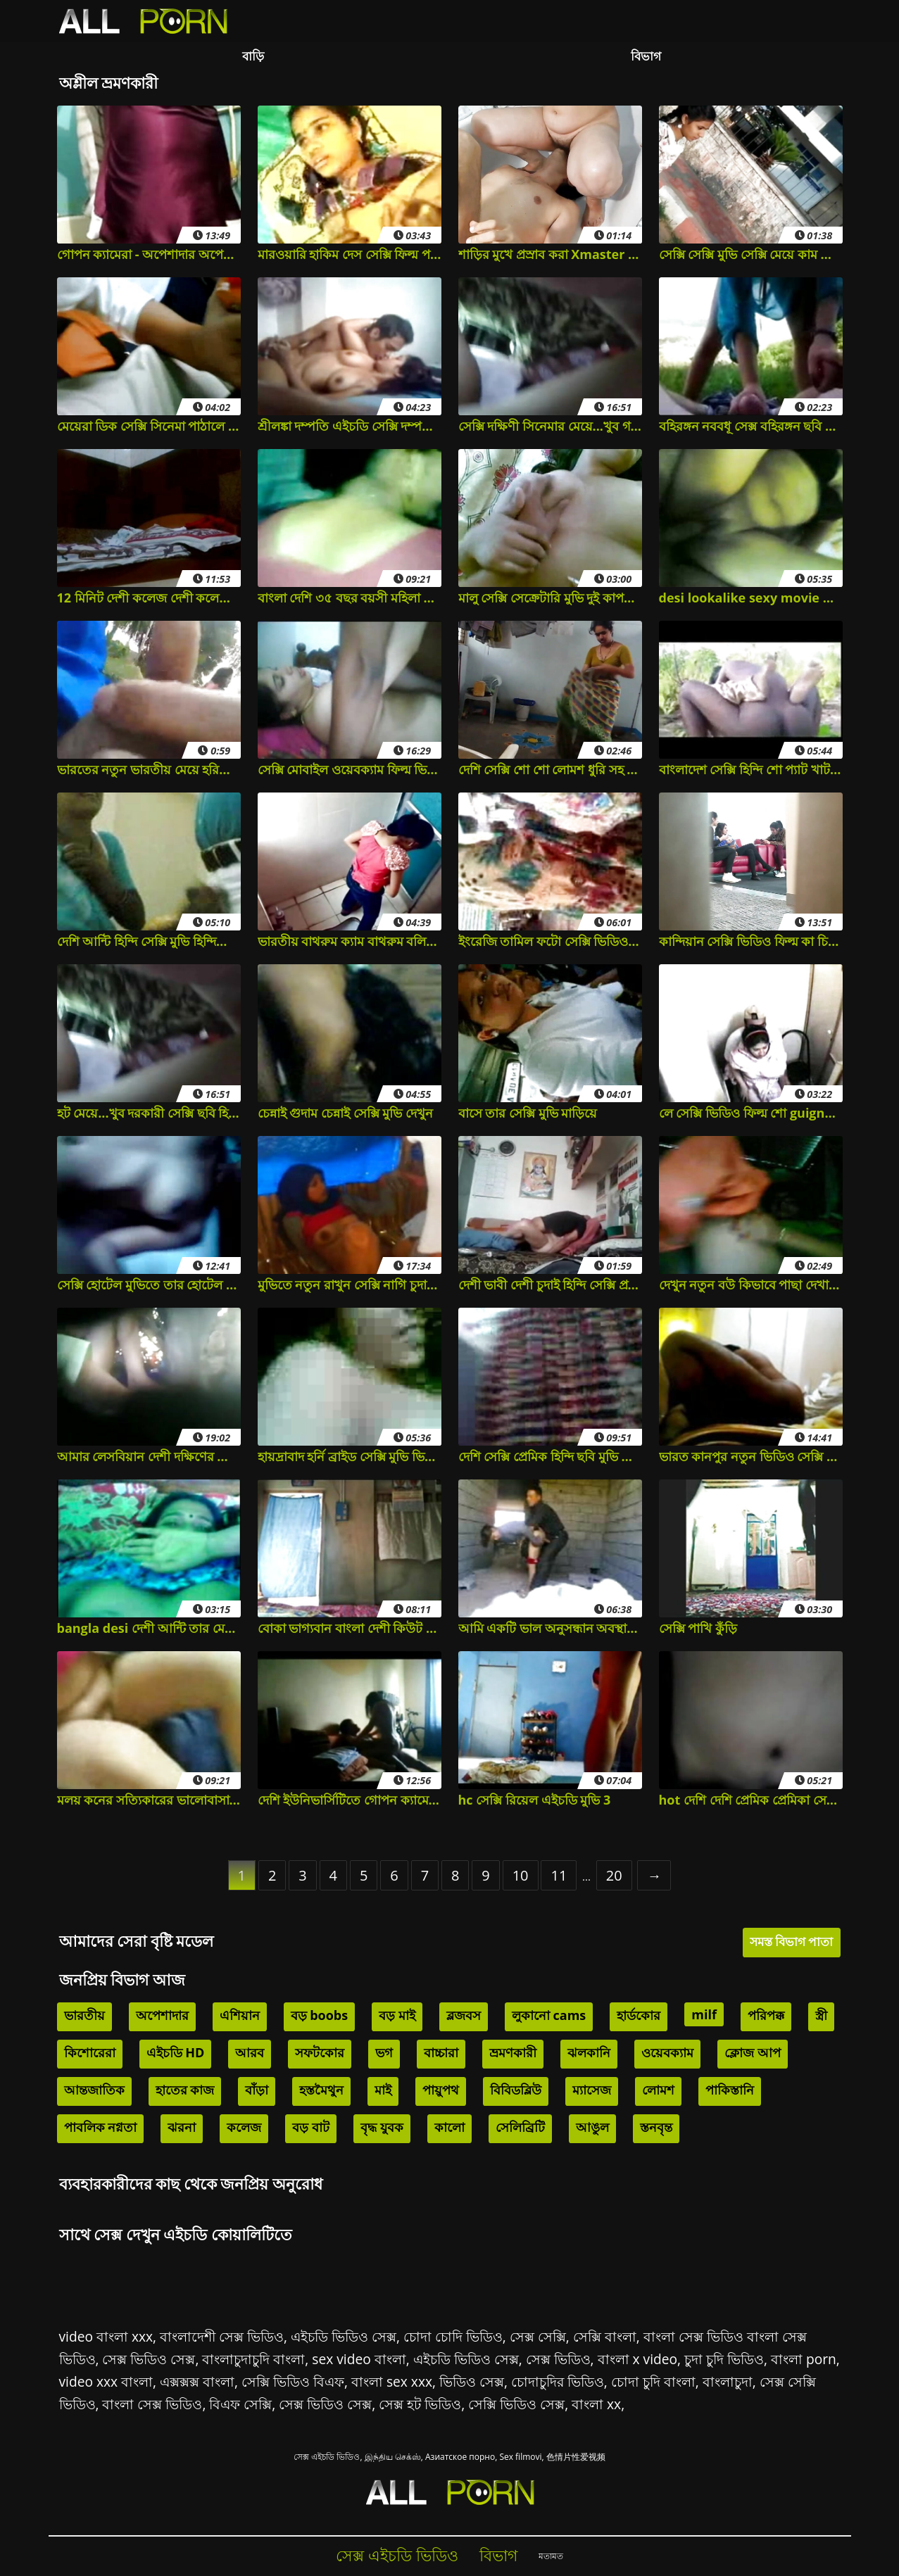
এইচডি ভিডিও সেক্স (343, 2336)
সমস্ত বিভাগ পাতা (792, 1941)
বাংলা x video (638, 2358)
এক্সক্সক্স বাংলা (197, 2381)
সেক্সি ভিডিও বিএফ (292, 2381)
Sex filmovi (520, 2457)
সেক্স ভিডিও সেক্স (148, 2358)
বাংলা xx (596, 2403)
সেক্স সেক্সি (538, 2336)
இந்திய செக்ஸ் (393, 2457)
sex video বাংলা (359, 2358)
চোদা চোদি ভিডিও (453, 2336)
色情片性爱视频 (575, 2457)
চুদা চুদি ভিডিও (724, 2358)
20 (614, 1875)
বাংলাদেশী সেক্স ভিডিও (222, 2336)
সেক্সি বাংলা (604, 2336)
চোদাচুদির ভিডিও (557, 2381)
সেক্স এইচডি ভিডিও (327, 2457)
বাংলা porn (803, 2358)
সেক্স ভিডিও (558, 2358)
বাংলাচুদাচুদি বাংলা (253, 2358)
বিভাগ (646, 56)
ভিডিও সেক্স (471, 2381)
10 (521, 1875)
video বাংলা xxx (106, 2336)
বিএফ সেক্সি (240, 2403)
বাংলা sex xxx (391, 2381)
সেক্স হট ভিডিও (420, 2403)
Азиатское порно (460, 2457)
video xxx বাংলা (106, 2381)
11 (559, 1875)
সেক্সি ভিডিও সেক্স (516, 2403)
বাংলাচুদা (728, 2381)
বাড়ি (253, 56)
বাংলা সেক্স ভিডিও (152, 2403)
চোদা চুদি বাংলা (653, 2381)
